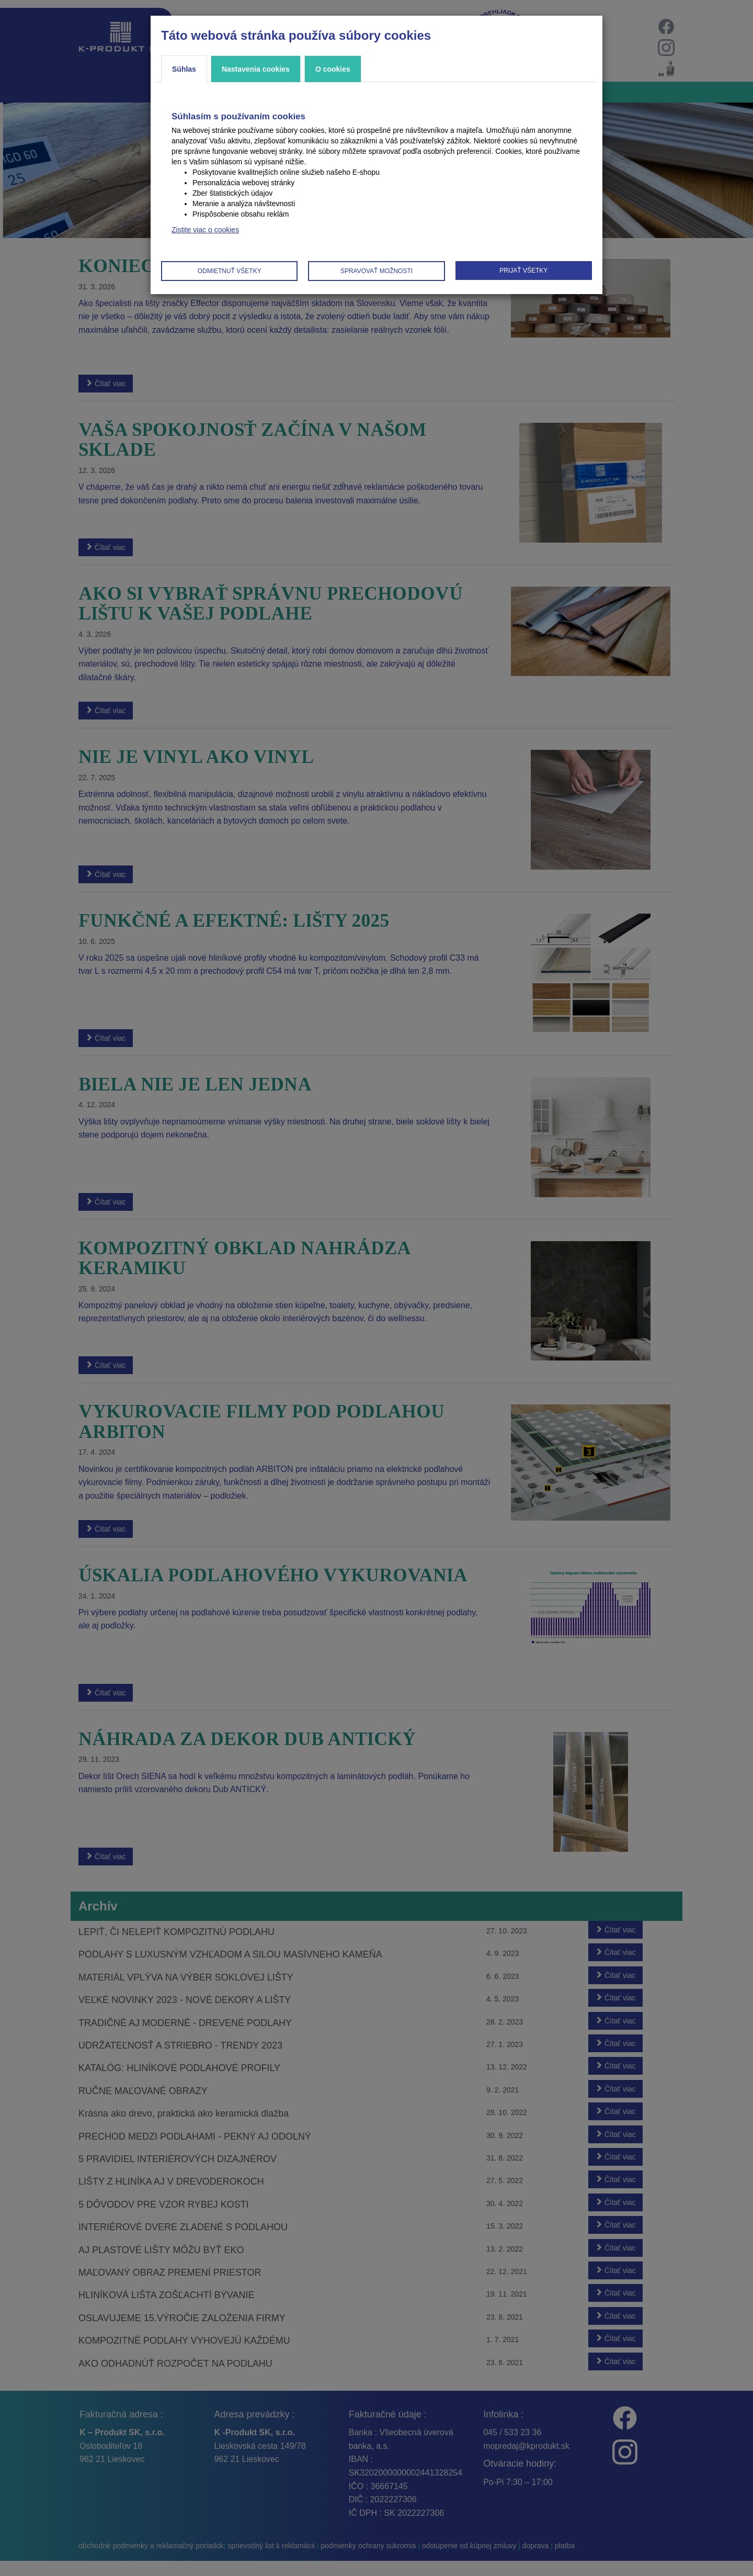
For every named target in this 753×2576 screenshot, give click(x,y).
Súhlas (184, 69)
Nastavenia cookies (256, 69)
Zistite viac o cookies (205, 230)
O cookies (332, 69)
